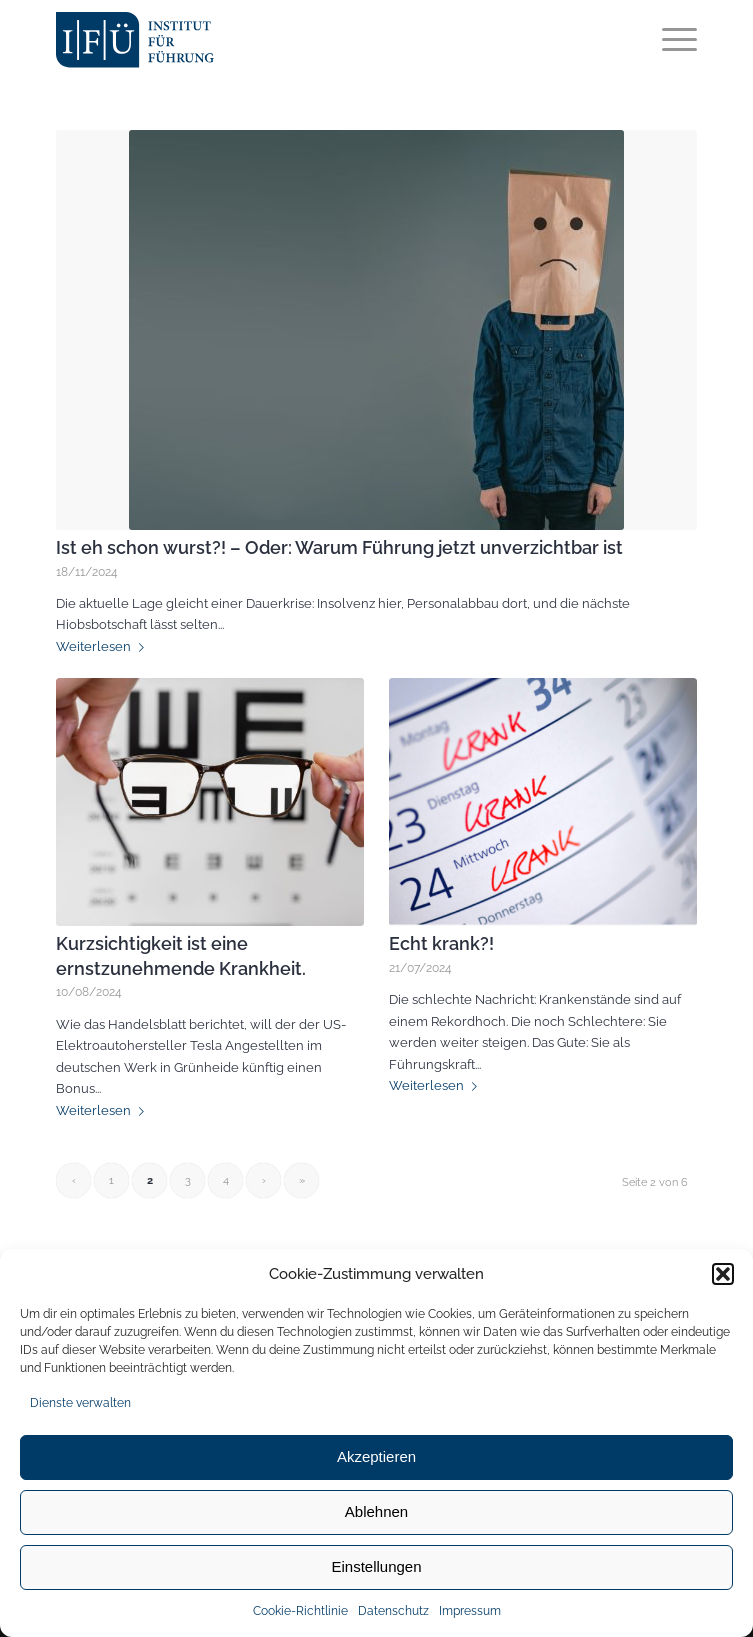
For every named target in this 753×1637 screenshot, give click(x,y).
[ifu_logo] (235, 40)
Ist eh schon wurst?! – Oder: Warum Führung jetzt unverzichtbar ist (339, 548)
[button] (723, 1274)
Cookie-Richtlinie (300, 1611)
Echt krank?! (441, 944)
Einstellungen (376, 1566)
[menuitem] (669, 40)
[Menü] (669, 40)
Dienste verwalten (80, 1403)
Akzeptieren (376, 1456)
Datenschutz (393, 1611)
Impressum (470, 1611)
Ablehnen (376, 1511)
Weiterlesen (104, 646)
